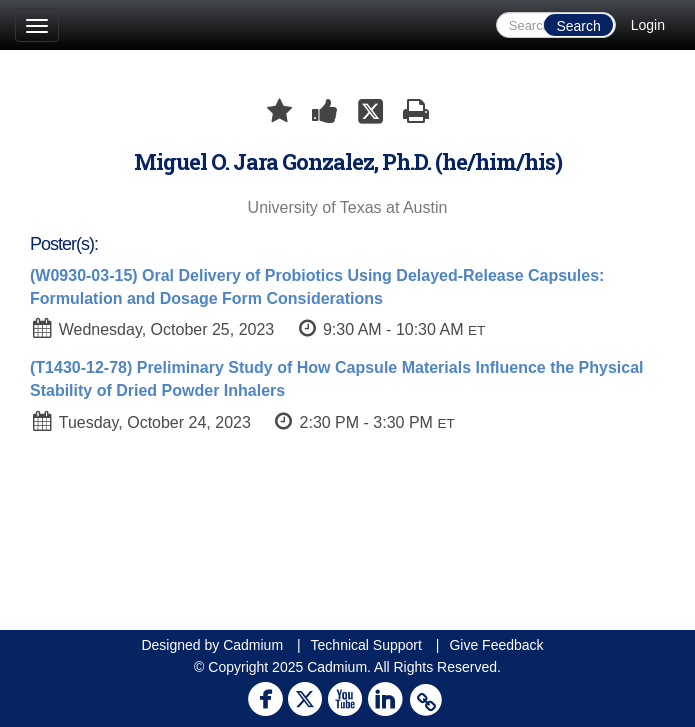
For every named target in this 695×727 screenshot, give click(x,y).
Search (578, 26)
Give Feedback (496, 645)
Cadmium (253, 645)
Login (648, 25)
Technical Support (366, 645)
